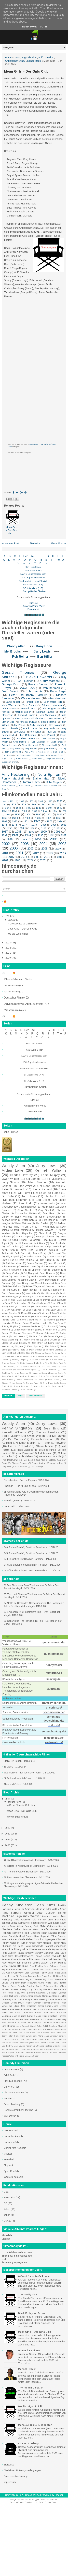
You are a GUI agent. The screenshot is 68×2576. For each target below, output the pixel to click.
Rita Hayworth (42, 1936)
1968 (58, 818)
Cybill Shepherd (50, 2026)
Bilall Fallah (58, 752)
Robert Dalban (13, 1286)
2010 (5, 853)
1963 (4, 818)
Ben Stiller (44, 656)
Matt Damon (53, 1380)
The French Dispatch (30, 2387)
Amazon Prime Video (34, 606)
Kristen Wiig (45, 1922)
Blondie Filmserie (13, 2081)
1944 (8, 807)
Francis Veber (37, 684)
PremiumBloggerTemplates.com (23, 2502)
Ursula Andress (49, 2052)
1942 (53, 804)
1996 (51, 835)
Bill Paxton (49, 1326)
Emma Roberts (55, 1999)
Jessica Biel (13, 1976)
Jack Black (39, 1243)
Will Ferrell (25, 1193)
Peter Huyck (22, 758)
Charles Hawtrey (21, 1175)
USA (6, 2220)
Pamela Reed (22, 2019)
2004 (43, 844)
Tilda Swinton (58, 1936)
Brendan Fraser (33, 1256)
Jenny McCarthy (17, 2039)
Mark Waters (9, 705)
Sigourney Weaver (28, 1916)
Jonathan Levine (26, 738)
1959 (28, 814)
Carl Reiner (25, 681)
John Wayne (7, 1380)
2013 (49, 853)
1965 (28, 818)
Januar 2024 (15, 1802)
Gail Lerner (24, 786)
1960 (38, 814)
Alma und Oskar (12, 1784)
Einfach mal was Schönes (17, 1778)
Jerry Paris (49, 728)
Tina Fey (38, 1989)
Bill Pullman (60, 1223)
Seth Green (21, 1253)
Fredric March (38, 1276)
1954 (44, 811)
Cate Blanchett (16, 1956)
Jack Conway (9, 1279)
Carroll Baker (36, 2026)
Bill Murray (53, 1178)
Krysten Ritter (33, 2043)
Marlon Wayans (44, 1230)
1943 (64, 804)
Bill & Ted (9, 2075)
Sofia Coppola (54, 782)
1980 (54, 824)
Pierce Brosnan (22, 1316)
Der (25, 556)
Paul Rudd (26, 1203)
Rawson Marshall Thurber (29, 718)
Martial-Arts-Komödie (15, 2148)
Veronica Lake (50, 1989)
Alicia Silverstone (31, 1949)
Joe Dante (19, 731)
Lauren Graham (47, 2043)
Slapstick (8, 2165)
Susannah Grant (9, 762)
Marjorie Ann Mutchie (50, 1456)
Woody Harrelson (52, 1289)
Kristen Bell (7, 2012)
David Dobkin (48, 738)
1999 (24, 839)
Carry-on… (9, 2086)
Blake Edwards (39, 677)
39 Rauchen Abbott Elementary (20, 1877)
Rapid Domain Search (48, 2502)
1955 (54, 811)
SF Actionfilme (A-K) (33, 584)
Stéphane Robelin (54, 758)
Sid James (33, 1178)
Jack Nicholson (14, 1263)
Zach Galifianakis (11, 1293)
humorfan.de (54, 1672)
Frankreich (9, 2197)
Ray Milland (41, 1316)
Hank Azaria (19, 1336)
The (57, 559)
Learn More (29, 26)
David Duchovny (48, 1366)
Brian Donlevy (47, 1273)
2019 (59, 857)
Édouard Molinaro (52, 705)
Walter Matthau (23, 1223)
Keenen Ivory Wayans (12, 1346)
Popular (8, 1396)
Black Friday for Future (32, 2313)
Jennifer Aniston (24, 1909)
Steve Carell (24, 1210)
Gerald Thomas (18, 672)
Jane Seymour (51, 2036)
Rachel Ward (39, 2049)
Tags (20, 1396)
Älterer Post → (58, 543)
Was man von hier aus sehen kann (22, 1772)
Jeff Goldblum (31, 1246)
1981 (63, 824)
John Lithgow (20, 1343)
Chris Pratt (58, 1363)
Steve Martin (44, 1446)
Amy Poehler (36, 1966)
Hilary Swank (26, 2036)
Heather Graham (33, 2003)
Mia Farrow (36, 1467)
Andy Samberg (39, 1356)
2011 (19, 853)
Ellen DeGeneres (29, 2029)
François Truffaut (27, 722)
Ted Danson (49, 1320)
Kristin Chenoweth (24, 2012)
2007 (30, 848)
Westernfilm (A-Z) (15, 1010)
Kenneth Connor (42, 1439)
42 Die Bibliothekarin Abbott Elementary (25, 1860)
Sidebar (6, 2238)
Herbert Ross (32, 701)
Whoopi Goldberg (11, 1949)
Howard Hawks (26, 715)
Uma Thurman (9, 2026)
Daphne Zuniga (24, 1999)
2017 (36, 857)
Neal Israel (35, 731)
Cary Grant (44, 1210)
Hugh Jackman (21, 1373)
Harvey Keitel (8, 1306)
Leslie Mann (59, 1922)
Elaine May (41, 778)
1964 (15, 818)
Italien (7, 2209)
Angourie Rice (28, 57)
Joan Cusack (46, 1912)
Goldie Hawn (33, 1959)
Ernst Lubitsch (10, 728)
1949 (59, 807)
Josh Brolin (37, 1343)
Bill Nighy (29, 1273)
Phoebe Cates (9, 1986)
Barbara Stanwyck (36, 1993)
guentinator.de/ (54, 1653)
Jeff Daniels (12, 1246)
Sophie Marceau (16, 2052)
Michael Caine (28, 1266)
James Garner (59, 1306)
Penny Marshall (13, 778)
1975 (4, 824)
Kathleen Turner (19, 1942)
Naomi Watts (44, 1983)
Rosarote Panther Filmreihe (18, 2110)
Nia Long (18, 1946)
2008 (44, 848)
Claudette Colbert (11, 1929)
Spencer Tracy (39, 1269)
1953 (34, 811)
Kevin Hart (49, 1226)
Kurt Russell (39, 1380)
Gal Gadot (7, 1973)
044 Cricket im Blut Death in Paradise (24, 1559)
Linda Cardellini (58, 2012)
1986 (57, 828)
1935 (49, 801)
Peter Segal (58, 691)
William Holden (40, 1323)
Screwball (9, 2159)
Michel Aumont (43, 1283)
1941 (43, 804)
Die (32, 556)
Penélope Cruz (37, 2019)
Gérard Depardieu (43, 1240)
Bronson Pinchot (37, 1360)
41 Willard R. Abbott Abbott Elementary (24, 1865)
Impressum (10, 2482)
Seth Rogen (48, 1220)
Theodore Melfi (49, 745)
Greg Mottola (19, 742)
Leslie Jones (41, 2012)
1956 (64, 811)
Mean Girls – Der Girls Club (26, 71)
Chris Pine (44, 1363)
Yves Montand (27, 1390)
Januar (12, 920)
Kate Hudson (9, 1962)
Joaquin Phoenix (30, 1340)
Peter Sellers (29, 1220)
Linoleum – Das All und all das (20, 1486)
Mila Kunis (23, 1966)
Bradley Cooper (19, 1360)
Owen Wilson (10, 1178)
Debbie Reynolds (52, 1956)
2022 (30, 860)
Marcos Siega (57, 755)
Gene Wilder (57, 1303)
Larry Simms (10, 1182)
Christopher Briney (15, 61)
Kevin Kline (27, 1250)
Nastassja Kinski (52, 2046)
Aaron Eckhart (44, 1353)
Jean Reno (49, 1213)
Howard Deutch (29, 708)
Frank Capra (30, 728)
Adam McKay (9, 708)
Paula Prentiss (59, 1983)
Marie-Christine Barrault (23, 2016)
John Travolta (9, 1266)
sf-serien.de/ (54, 1707)
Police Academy (12, 2104)
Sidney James (40, 1386)
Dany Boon (44, 646)
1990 (43, 831)
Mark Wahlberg (22, 1230)
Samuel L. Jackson (56, 1286)
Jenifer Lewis (44, 2006)
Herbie (7, 2098)
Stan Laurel (57, 1386)
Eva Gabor (12, 2033)
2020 (5, 860)
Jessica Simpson (23, 2009)
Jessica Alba (8, 2009)
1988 (18, 831)
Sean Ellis (37, 758)
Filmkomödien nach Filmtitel (33, 581)
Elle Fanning (14, 2029)
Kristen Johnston (19, 2043)
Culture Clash (11, 2130)
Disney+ (34, 603)
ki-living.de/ (53, 1679)
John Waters (41, 755)
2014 (63, 853)
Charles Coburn (9, 1363)
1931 (12, 801)
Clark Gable (16, 1300)
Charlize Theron (33, 1956)
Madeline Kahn (39, 1932)
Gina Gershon (42, 2033)
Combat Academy (28, 2443)
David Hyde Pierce (47, 1330)
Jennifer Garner (49, 1929)
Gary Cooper (24, 1236)
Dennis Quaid (49, 1300)
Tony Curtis (12, 1273)
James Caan (27, 1279)
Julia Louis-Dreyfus (57, 2009)
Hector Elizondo (55, 1196)
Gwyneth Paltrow (39, 1973)
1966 (38, 818)
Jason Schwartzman (50, 1216)
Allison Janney (25, 1926)
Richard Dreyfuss (54, 1350)
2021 (18, 860)
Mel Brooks (12, 651)
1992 (4, 835)
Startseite (35, 543)
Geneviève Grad (21, 1973)
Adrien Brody (40, 1253)
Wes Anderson (30, 698)
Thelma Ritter (59, 2022)
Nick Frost (60, 1283)
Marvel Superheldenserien (33, 574)
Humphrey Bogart (40, 1373)
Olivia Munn (14, 2049)
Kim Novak (6, 2043)
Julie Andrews (21, 1467)
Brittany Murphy (34, 1952)
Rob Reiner (20, 656)
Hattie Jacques (25, 1449)
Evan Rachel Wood (26, 2033)
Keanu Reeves (55, 1343)
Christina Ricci (59, 1969)
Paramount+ (34, 609)
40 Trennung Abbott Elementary (21, 1871)
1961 (49, 814)
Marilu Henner (42, 2016)
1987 (5, 831)
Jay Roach (19, 725)
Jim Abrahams (48, 715)
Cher (30, 1996)
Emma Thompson (46, 2029)
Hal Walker (56, 1276)
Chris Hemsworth (27, 1363)
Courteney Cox (9, 1999)
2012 (36, 853)
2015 (11, 856)
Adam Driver (60, 1353)
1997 (63, 835)
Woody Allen (16, 646)
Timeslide (7, 2235)
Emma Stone (18, 1959)
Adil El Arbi (29, 752)
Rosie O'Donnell (53, 2019)
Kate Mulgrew (60, 2039)
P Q (33, 559)
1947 (38, 807)
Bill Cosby (53, 1356)
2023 (43, 860)
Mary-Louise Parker (23, 2046)
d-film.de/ (54, 1725)
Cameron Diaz (51, 1952)
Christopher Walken (26, 1213)
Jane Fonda (54, 1973)
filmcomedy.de (32, 2495)
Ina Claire (14, 2006)
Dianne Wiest (30, 1929)
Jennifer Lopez (10, 1922)
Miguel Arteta (47, 748)
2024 (17, 57)
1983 (21, 828)
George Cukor (11, 684)
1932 (21, 801)
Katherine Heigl (21, 1932)
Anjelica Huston (50, 1916)
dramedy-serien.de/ (54, 1702)
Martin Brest (57, 742)
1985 (44, 828)
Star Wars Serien (33, 570)
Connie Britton (59, 1996)
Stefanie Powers (33, 2052)
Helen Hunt (13, 2036)
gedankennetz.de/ (54, 1642)
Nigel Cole (7, 758)
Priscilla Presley (26, 1986)
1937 (4, 804)
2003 (25, 844)
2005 (62, 844)
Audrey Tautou (16, 1952)
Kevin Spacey (34, 1346)
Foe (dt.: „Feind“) (13, 1500)
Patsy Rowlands (34, 1946)
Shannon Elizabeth (17, 2022)
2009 (58, 848)
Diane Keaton (39, 1463)
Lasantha (52, 2500)
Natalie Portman (58, 2016)
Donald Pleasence (22, 1333)
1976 (14, 824)
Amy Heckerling (16, 774)
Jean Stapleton (28, 2006)
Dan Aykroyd (27, 1186)
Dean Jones (19, 1276)
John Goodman (13, 1310)
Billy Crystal (12, 1256)
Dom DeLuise (26, 1260)
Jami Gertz (38, 2036)
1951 (14, 811)
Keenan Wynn (9, 1220)
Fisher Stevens (49, 1370)
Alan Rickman (48, 1293)
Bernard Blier (59, 1253)
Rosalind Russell (10, 1989)
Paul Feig (51, 731)
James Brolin (57, 1373)
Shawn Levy (27, 688)
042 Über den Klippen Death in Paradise (25, 1570)
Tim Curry (11, 1289)
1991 (57, 831)
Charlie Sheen (44, 1296)
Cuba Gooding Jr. (10, 1366)
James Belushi (41, 1306)
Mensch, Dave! (27, 2369)
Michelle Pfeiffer (51, 1942)
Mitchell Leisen (23, 711)
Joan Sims (51, 1428)
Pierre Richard (42, 1189)
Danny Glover (29, 1366)
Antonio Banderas (31, 1326)
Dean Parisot (48, 735)
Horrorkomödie (12, 2142)
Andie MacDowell (17, 1993)
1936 (59, 801)
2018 (47, 856)
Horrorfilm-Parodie (13, 2136)
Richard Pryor (32, 1383)
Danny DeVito (47, 1203)
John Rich (58, 1376)
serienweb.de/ (54, 1742)
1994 (28, 835)
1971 (26, 821)
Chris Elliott (8, 1260)
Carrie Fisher (25, 1939)
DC (24, 577)
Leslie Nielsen (25, 1456)
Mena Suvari (9, 1966)
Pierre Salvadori (30, 745)
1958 (17, 814)
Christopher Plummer (24, 1330)
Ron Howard (55, 718)
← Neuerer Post (10, 543)
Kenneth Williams (50, 1170)
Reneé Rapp (34, 61)
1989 (31, 831)
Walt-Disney (10, 2115)
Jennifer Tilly (59, 1959)
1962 (59, 814)
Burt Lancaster (56, 1360)
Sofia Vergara (34, 2022)
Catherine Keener (56, 1926)
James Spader (8, 1376)
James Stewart (35, 1263)
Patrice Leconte (9, 745)
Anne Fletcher (8, 786)
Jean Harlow (56, 1463)
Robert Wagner (33, 1286)
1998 (9, 839)
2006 (14, 848)
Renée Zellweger (44, 1986)
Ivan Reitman (51, 688)
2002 (6, 844)
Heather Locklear (51, 2003)
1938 (13, 804)
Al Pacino (24, 1356)
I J (60, 556)
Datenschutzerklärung (16, 2476)
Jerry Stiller (46, 1376)
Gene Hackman (39, 1303)
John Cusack (55, 1263)
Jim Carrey (31, 1226)
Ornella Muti (26, 2049)
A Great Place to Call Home (22, 923)
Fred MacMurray (10, 1460)
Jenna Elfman (59, 2006)
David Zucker (13, 701)
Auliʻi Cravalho (45, 57)
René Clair (57, 1316)
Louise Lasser (40, 1962)
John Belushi (50, 1340)
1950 (4, 811)
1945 (18, 807)
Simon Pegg (20, 1269)
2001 (54, 839)
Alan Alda (31, 1293)
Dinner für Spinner (29, 2350)
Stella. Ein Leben (13, 1761)
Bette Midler (40, 1926)
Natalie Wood (8, 2019)
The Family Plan (27, 2294)
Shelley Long (26, 1989)
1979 (44, 824)
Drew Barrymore (57, 1919)
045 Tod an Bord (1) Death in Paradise (24, 1553)
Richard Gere (8, 1320)
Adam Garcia (11, 1356)
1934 (40, 801)
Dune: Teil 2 (10, 1506)
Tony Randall (30, 1289)
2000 (38, 839)
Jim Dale (8, 1196)
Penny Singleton (17, 1428)
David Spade (32, 1300)
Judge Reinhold (53, 1246)
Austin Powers (11, 2069)
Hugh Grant (45, 1260)
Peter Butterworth (13, 1189)
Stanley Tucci (59, 1269)
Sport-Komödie (12, 2171)
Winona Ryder (9, 1939)
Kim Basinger (24, 1962)
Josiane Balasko (28, 1976)
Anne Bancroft (23, 2026)
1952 (25, 811)
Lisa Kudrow (7, 2046)
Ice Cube (61, 1260)
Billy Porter (15, 748)
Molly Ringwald (29, 1983)
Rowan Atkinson (21, 1386)
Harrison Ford (36, 1336)
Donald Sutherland (45, 1333)
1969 (4, 821)
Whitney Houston (16, 2056)
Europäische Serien (34, 591)
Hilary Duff (46, 1959)
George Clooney (45, 1236)
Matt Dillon (50, 1346)
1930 (4, 801)
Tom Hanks (29, 1196)
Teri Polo (47, 2022)
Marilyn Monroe (58, 1962)
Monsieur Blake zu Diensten (35, 2425)
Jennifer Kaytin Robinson (45, 786)
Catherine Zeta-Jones (40, 1969)
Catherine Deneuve (18, 1996)
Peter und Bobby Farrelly (27, 695)
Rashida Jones (52, 2049)
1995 (40, 835)
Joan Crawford (39, 2009)
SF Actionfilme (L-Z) (33, 588)
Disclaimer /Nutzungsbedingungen (22, 2470)
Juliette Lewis (16, 1979)
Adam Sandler (37, 1182)
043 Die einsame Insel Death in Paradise (26, 1564)
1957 (7, 814)
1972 (37, 821)
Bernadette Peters (20, 1969)
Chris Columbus (27, 735)
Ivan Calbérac (38, 742)
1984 (31, 828)
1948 (49, 807)
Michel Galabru (48, 1460)
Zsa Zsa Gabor (31, 2056)
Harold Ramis (48, 722)
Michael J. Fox (49, 1313)
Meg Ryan (15, 1983)
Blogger (59, 2495)
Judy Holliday (54, 1976)
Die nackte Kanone (14, 2092)
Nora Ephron (48, 774)
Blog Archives (35, 1396)
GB (5, 2203)
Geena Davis (17, 2003)
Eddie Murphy (50, 1175)
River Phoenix (49, 1383)
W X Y (29, 563)
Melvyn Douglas (9, 1313)
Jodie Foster (32, 2039)
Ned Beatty (17, 1383)
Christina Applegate (44, 1939)
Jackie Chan (24, 1306)
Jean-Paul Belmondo (27, 1376)
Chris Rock (45, 1233)
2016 (24, 856)
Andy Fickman (37, 725)
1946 (28, 808)
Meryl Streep (26, 1936)
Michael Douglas (29, 1313)
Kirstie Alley (35, 1942)
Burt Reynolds (24, 1233)
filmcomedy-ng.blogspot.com (17, 2255)
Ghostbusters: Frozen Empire (20, 1480)
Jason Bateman (27, 1206)
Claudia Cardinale (42, 1996)
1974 (59, 821)
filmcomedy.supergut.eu (14, 2262)
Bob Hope (28, 1296)
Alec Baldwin (42, 1223)
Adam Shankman (57, 698)
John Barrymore (47, 1279)
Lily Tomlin (48, 1979)
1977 (24, 824)
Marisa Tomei (9, 1926)
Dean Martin (51, 1186)
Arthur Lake (12, 1170)
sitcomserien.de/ (53, 1712)
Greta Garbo (55, 2033)
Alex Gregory (43, 752)
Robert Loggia (47, 1250)
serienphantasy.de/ (54, 1731)
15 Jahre (8, 1766)
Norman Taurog (45, 711)
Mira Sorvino (38, 2046)
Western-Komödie (13, 2177)
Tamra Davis (31, 782)
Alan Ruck (58, 1323)
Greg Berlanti (31, 748)
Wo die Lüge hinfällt (18, 933)
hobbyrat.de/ (54, 1665)
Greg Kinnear (19, 1240)
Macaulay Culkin (54, 1310)
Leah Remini (60, 2043)
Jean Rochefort (58, 1243)
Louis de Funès (49, 1193)
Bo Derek (52, 1993)
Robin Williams (23, 1216)
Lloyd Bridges (23, 1283)
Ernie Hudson (20, 1303)
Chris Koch (7, 755)
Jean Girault (10, 691)
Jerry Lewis (42, 651)
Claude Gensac (19, 1463)
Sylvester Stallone (25, 1353)
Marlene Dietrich (57, 1932)
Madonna (6, 2016)
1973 (49, 821)
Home (8, 57)
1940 (33, 804)
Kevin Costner (23, 1380)
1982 (8, 828)
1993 (15, 835)
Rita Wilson (60, 1986)
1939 (23, 804)
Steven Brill (8, 722)
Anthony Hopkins (10, 1326)
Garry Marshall (50, 681)
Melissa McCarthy (47, 1909)
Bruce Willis (12, 1226)
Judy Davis (42, 1976)
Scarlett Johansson (55, 1946)
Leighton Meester (33, 1979)
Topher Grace (22, 1323)
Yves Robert (29, 705)
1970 (14, 821)
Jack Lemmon (17, 1199)
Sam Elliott (7, 1353)
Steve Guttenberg (28, 1320)
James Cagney (55, 1336)
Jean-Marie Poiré (53, 701)
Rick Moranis (48, 1266)
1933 (31, 801)
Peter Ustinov (35, 1350)
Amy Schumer (51, 1966)
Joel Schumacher (23, 755)
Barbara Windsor (22, 1912)
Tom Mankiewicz (13, 752)
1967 (48, 818)
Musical (8, 2153)
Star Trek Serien (33, 567)
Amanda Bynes (50, 1949)
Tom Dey (62, 748)
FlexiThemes (25, 2500)
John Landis (34, 691)
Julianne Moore (45, 2039)
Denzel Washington (26, 1370)
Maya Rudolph (10, 1936)
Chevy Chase (54, 1256)
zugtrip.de (53, 1688)
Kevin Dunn (8, 1250)
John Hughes (49, 708)
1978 (34, 824)
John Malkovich (34, 1310)
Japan (7, 2215)
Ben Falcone (56, 725)
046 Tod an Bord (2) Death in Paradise (24, 1547)
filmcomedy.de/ (53, 1737)
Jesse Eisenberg (10, 1340)
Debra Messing (40, 1999)
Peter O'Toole (18, 1350)
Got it (43, 26)
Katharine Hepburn (28, 1922)
